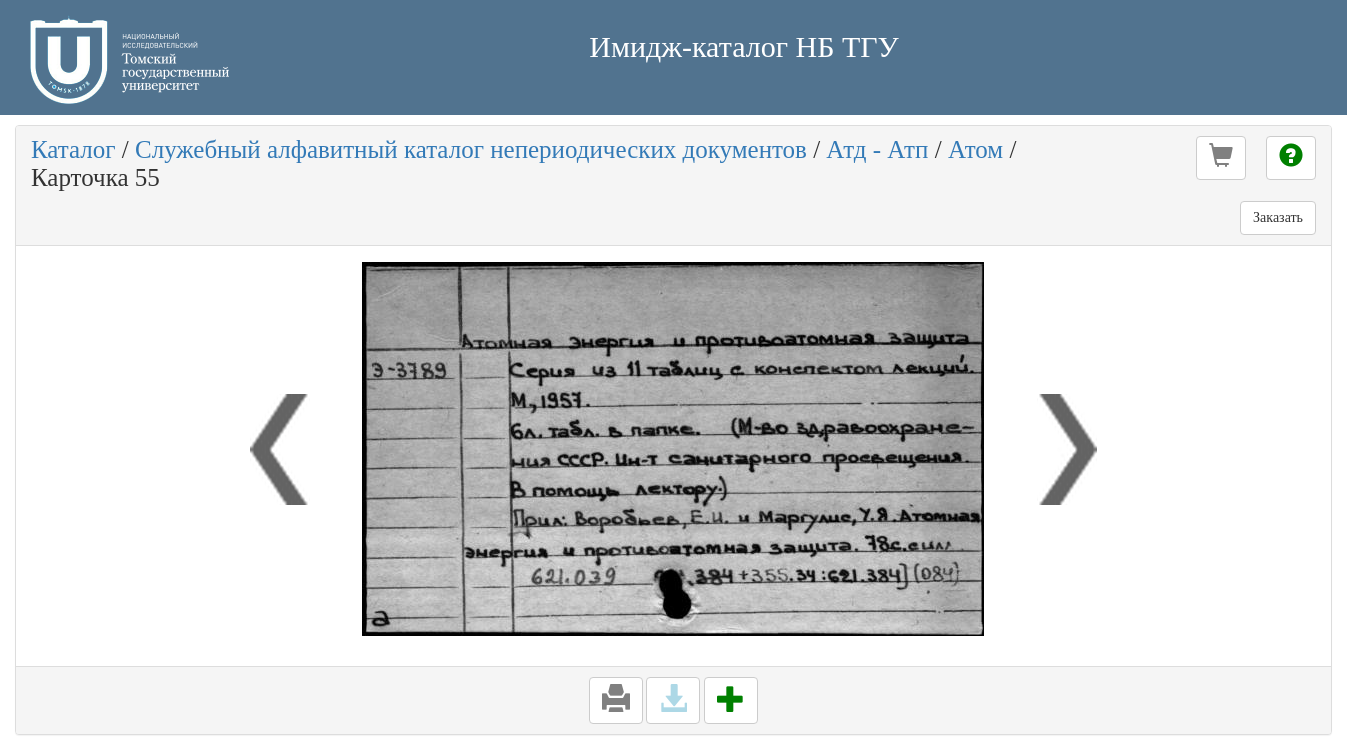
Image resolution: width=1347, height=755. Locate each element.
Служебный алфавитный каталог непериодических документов (471, 149)
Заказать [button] (1278, 217)
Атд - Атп (877, 149)
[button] (1221, 158)
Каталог (73, 149)
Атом (975, 149)
